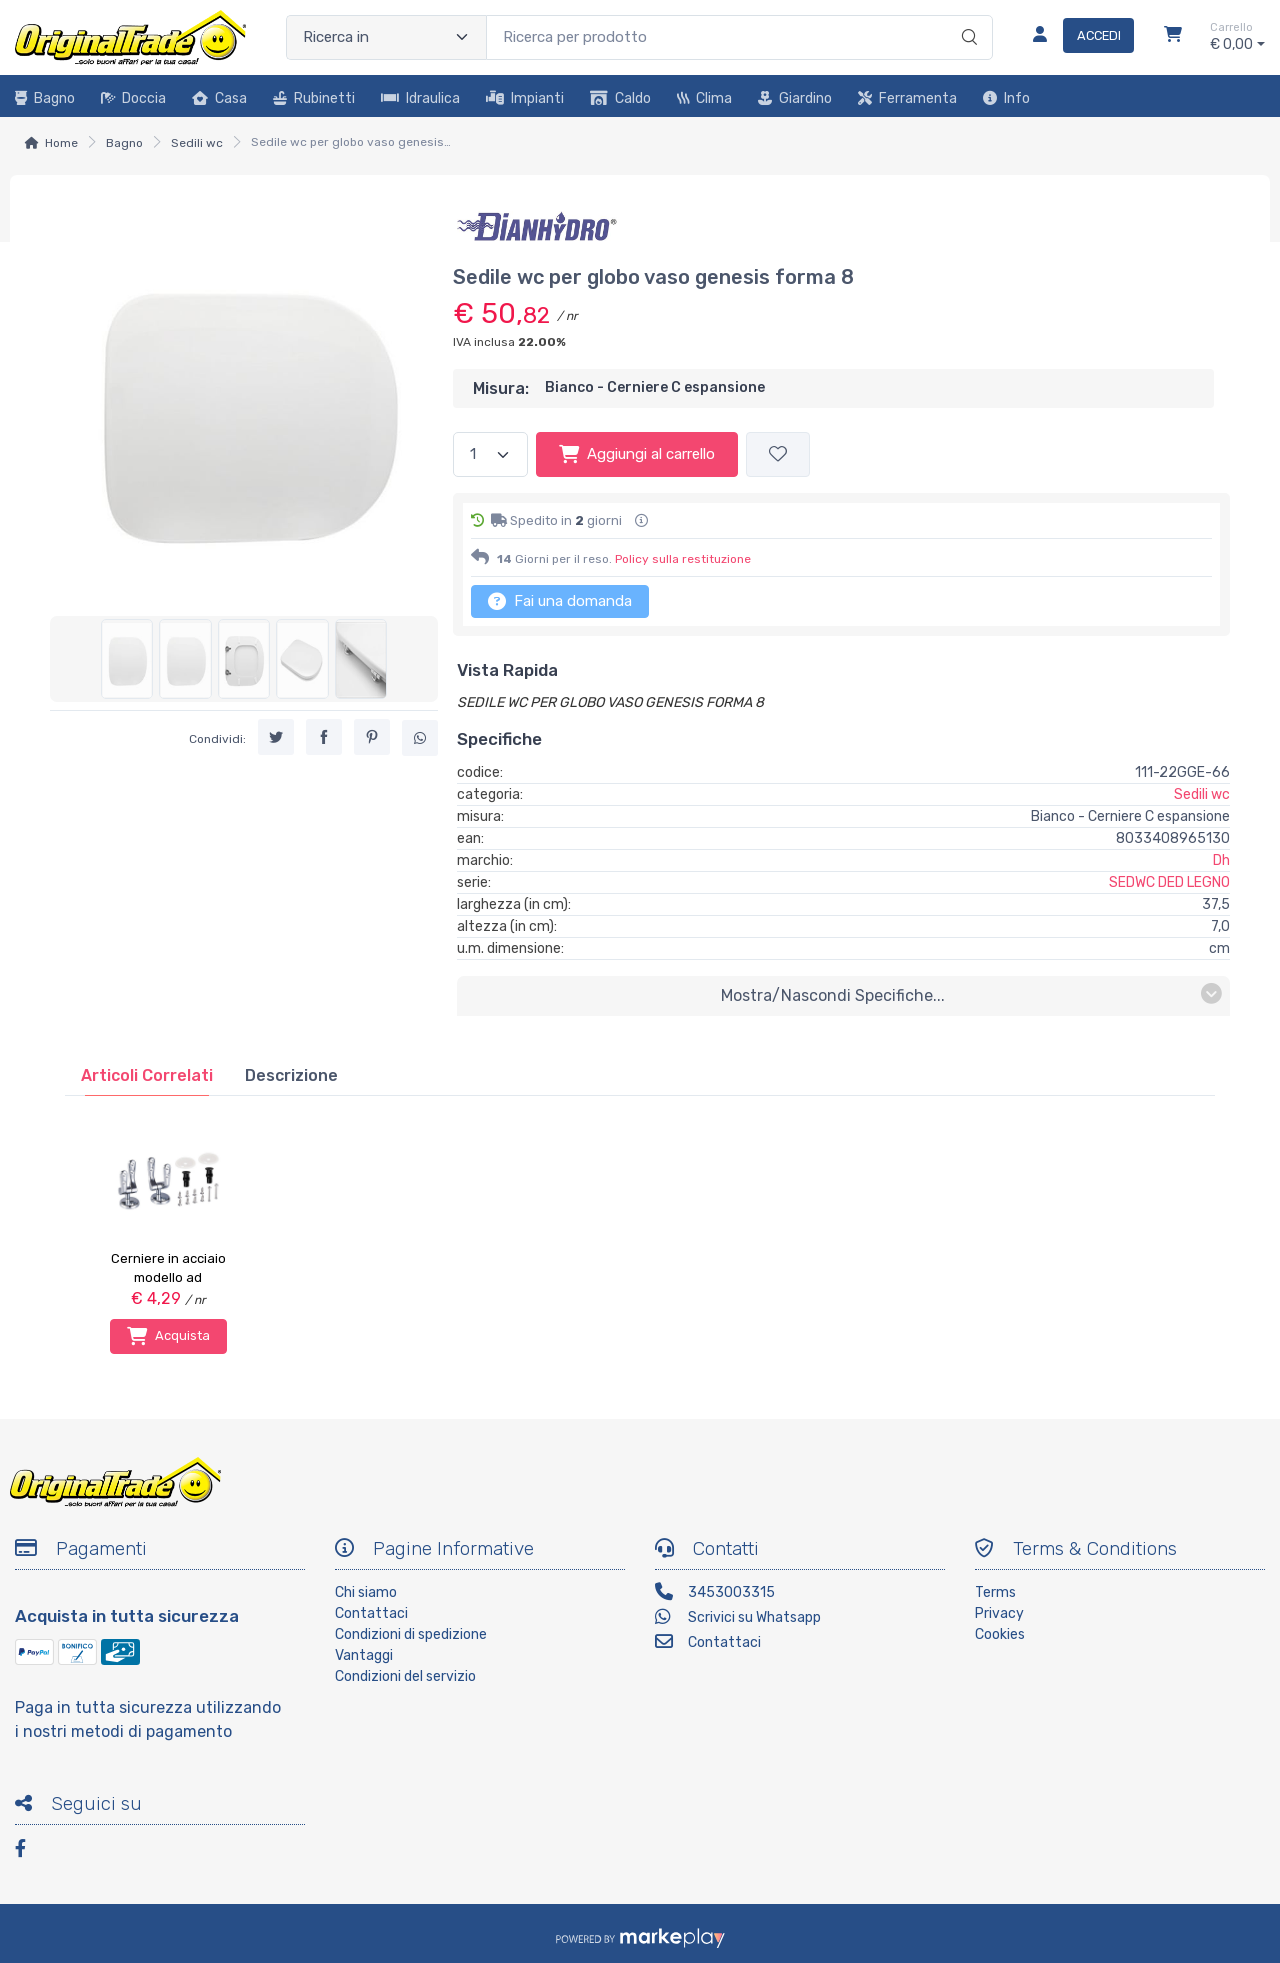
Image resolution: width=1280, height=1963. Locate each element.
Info (1006, 98)
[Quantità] (490, 454)
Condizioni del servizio (405, 1676)
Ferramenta (907, 98)
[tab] (147, 1075)
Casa (219, 98)
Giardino (795, 98)
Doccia (133, 98)
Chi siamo (366, 1592)
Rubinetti (314, 98)
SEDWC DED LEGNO (1169, 882)
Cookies (1000, 1634)
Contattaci (371, 1613)
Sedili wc (197, 143)
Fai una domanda (560, 601)
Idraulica (420, 98)
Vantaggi (364, 1655)
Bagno (45, 98)
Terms (995, 1592)
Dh (1221, 860)
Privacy (999, 1613)
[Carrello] (1173, 37)
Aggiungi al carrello (637, 454)
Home (61, 143)
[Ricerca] (966, 17)
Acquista (168, 1336)
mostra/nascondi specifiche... (971, 994)
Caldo (620, 98)
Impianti (525, 98)
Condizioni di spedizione (411, 1634)
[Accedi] (1075, 37)
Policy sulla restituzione (683, 559)
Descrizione (291, 1075)
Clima (704, 98)
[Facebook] (30, 1851)
